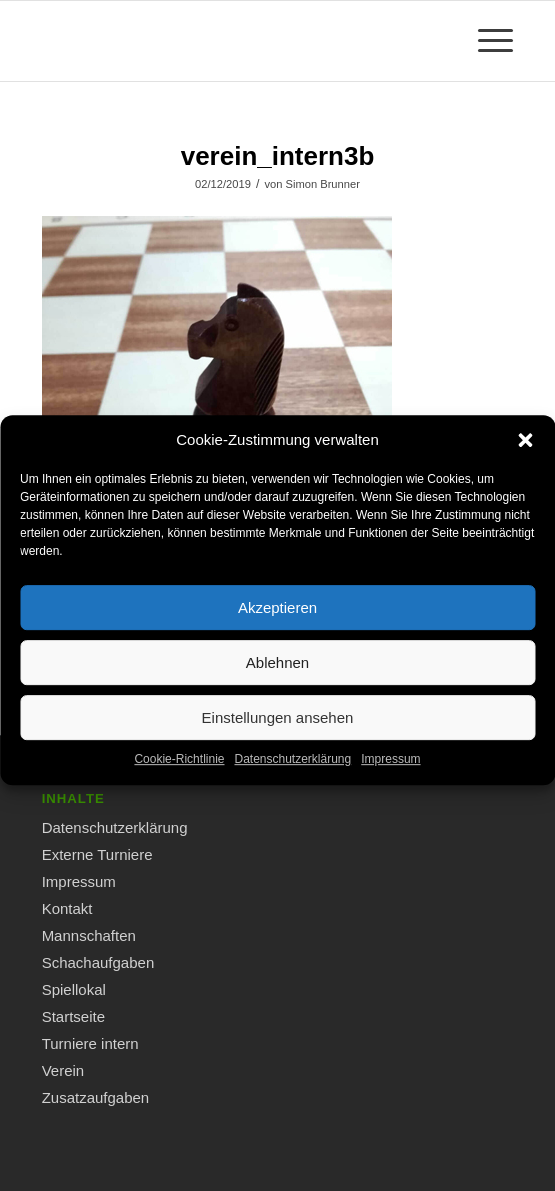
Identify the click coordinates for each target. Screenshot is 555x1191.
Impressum (390, 770)
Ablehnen (277, 673)
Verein (63, 1070)
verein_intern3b (278, 156)
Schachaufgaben (98, 962)
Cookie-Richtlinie (179, 770)
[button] (525, 451)
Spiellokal (74, 989)
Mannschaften (89, 935)
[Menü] (485, 41)
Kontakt (67, 908)
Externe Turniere (97, 854)
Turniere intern (90, 1043)
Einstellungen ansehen (278, 728)
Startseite (73, 1016)
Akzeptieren (277, 618)
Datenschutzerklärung (292, 770)
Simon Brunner (322, 184)
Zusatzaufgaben (96, 1097)
